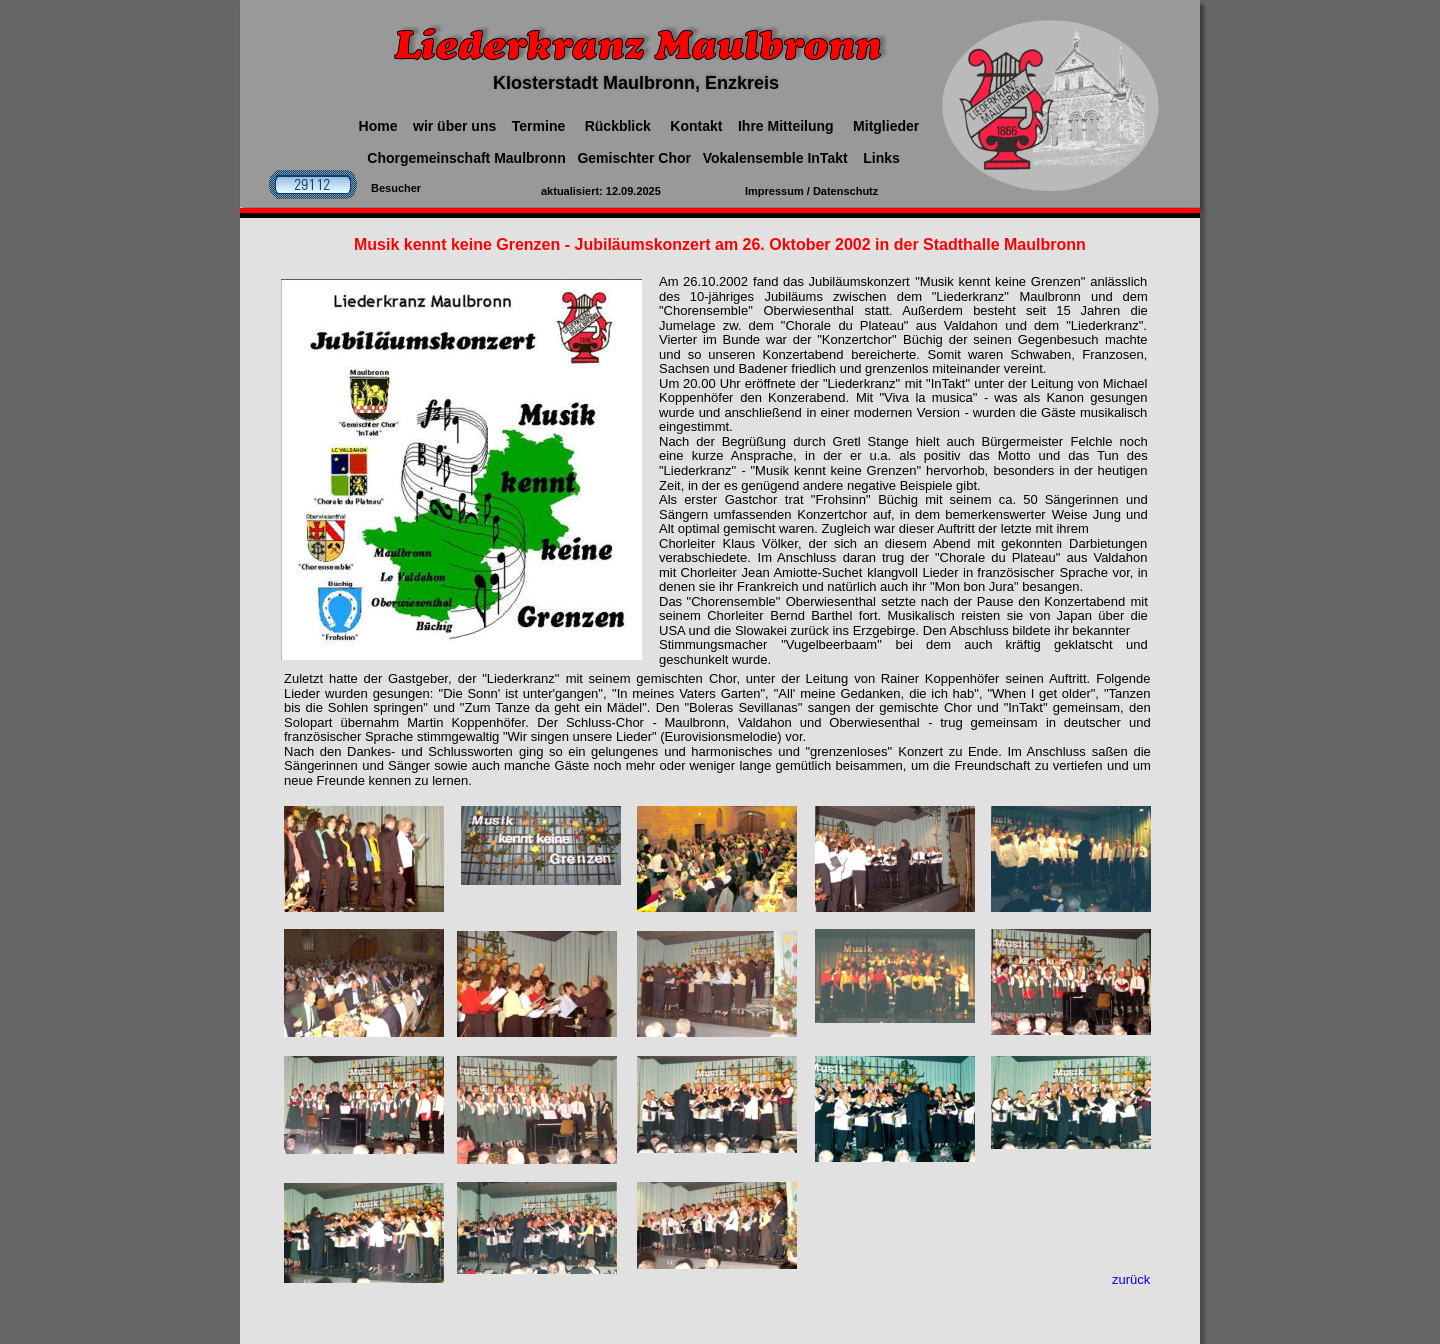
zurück (1131, 1279)
